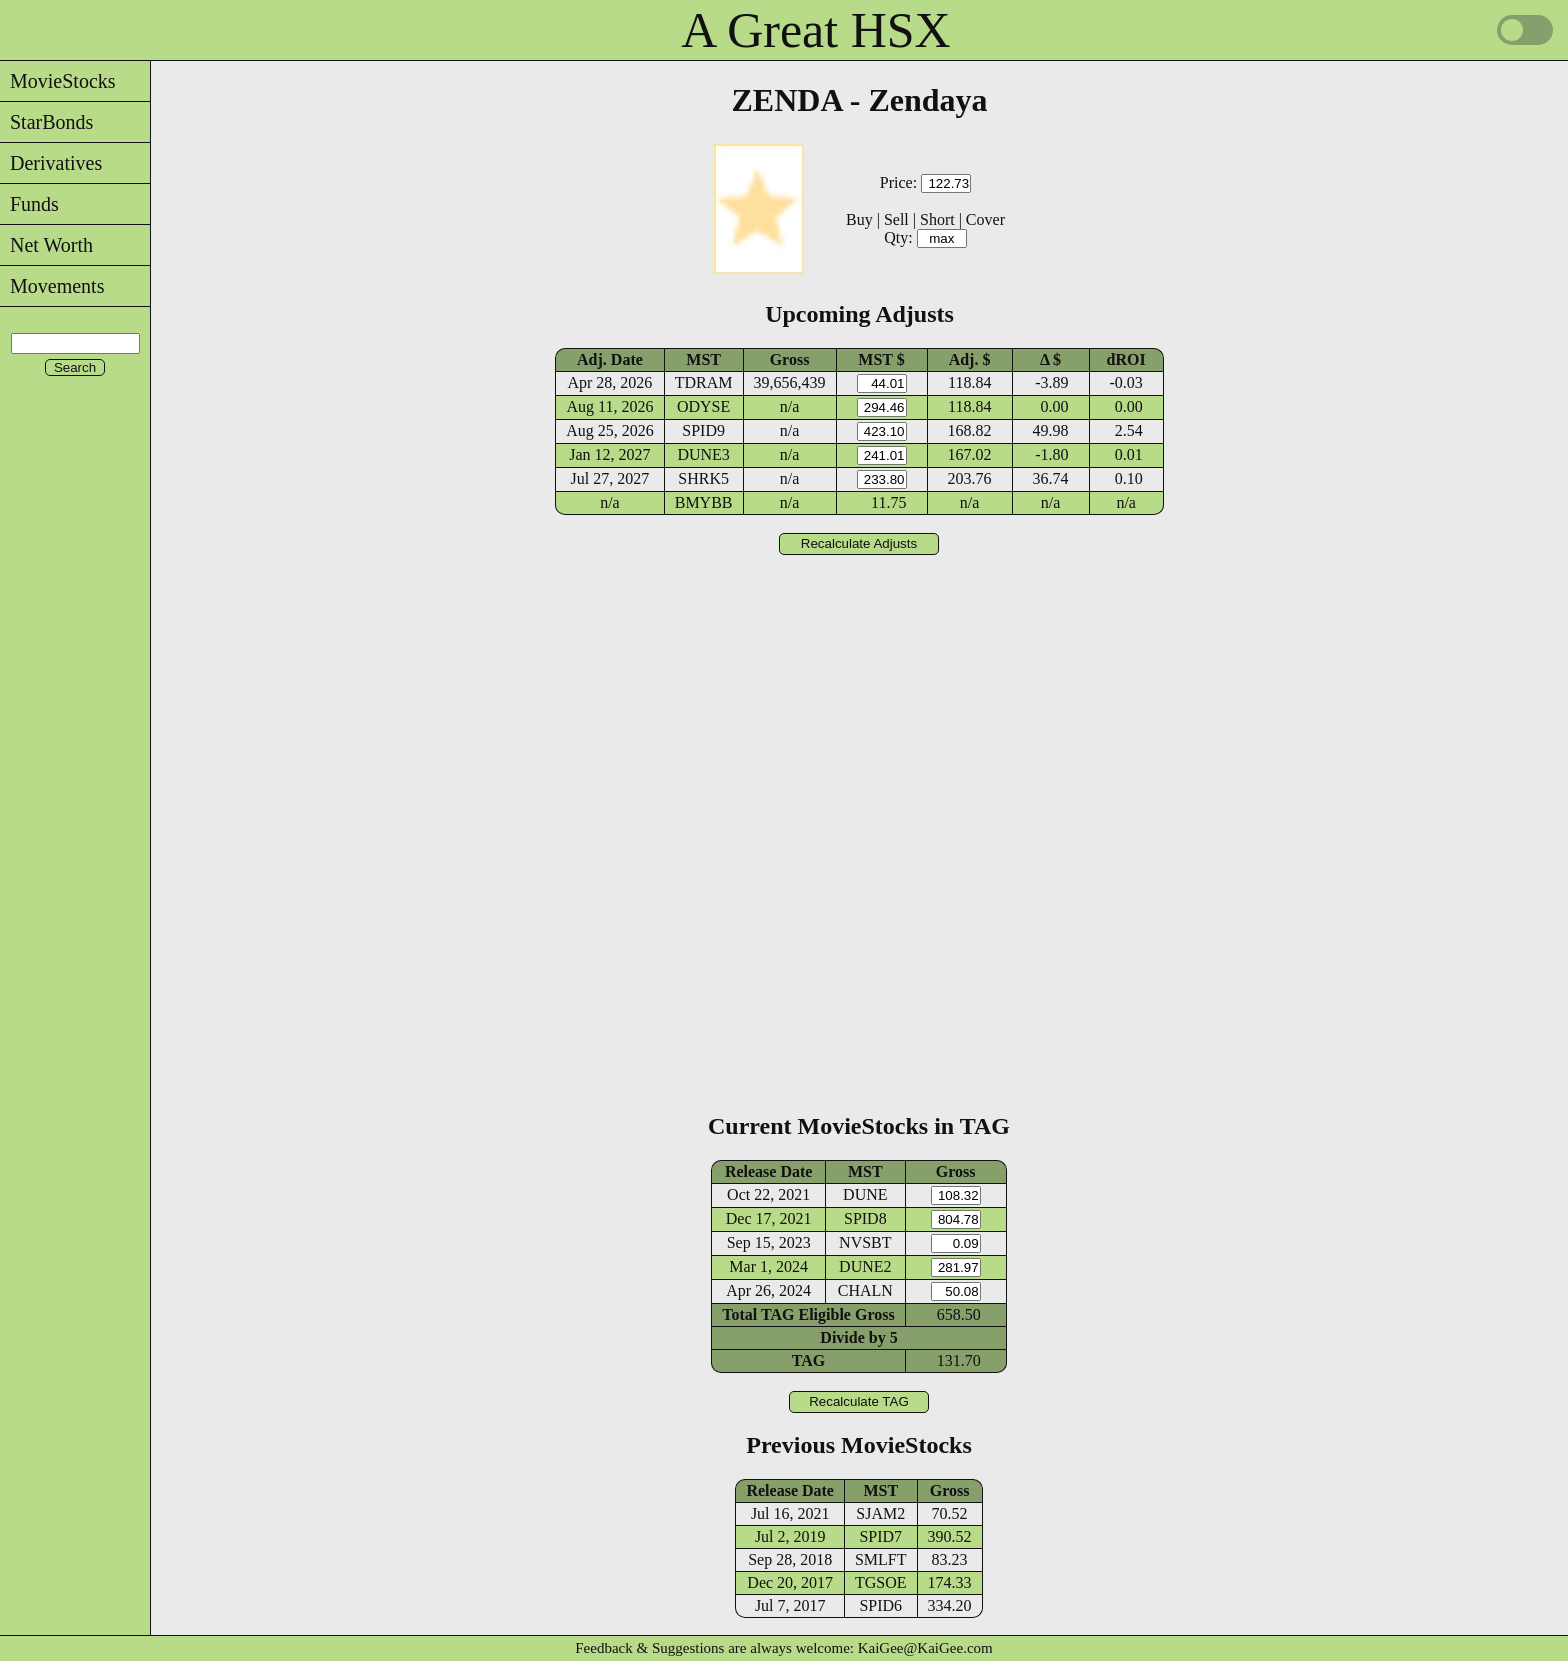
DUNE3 (703, 454)
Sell (896, 219)
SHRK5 (703, 478)
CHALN (865, 1290)
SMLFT (881, 1559)
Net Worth (46, 245)
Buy (859, 219)
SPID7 (880, 1536)
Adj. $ (970, 359)
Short (937, 219)
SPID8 (865, 1218)
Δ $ (1050, 359)
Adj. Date (610, 359)
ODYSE (703, 406)
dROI (1126, 359)
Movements (52, 286)
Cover (985, 219)
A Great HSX (815, 30)
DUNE (865, 1194)
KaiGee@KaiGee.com (925, 1648)
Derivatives (51, 163)
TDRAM (704, 382)
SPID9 (703, 430)
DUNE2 (865, 1266)
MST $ (881, 359)
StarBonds (46, 122)
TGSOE (881, 1582)
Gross (790, 359)
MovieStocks (58, 81)
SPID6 (880, 1605)
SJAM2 (880, 1513)
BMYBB (704, 502)
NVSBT (865, 1242)
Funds (29, 204)
